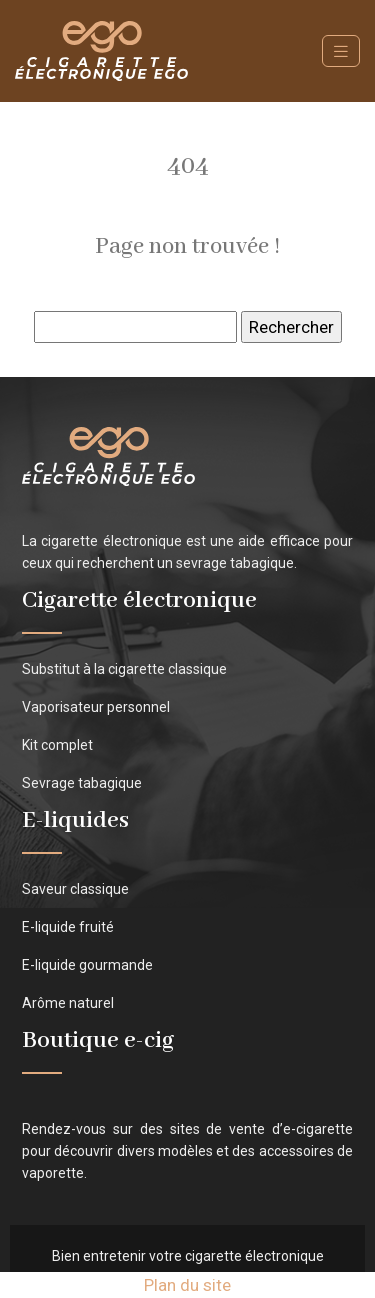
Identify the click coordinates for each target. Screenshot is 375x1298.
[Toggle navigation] (341, 51)
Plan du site (187, 1285)
